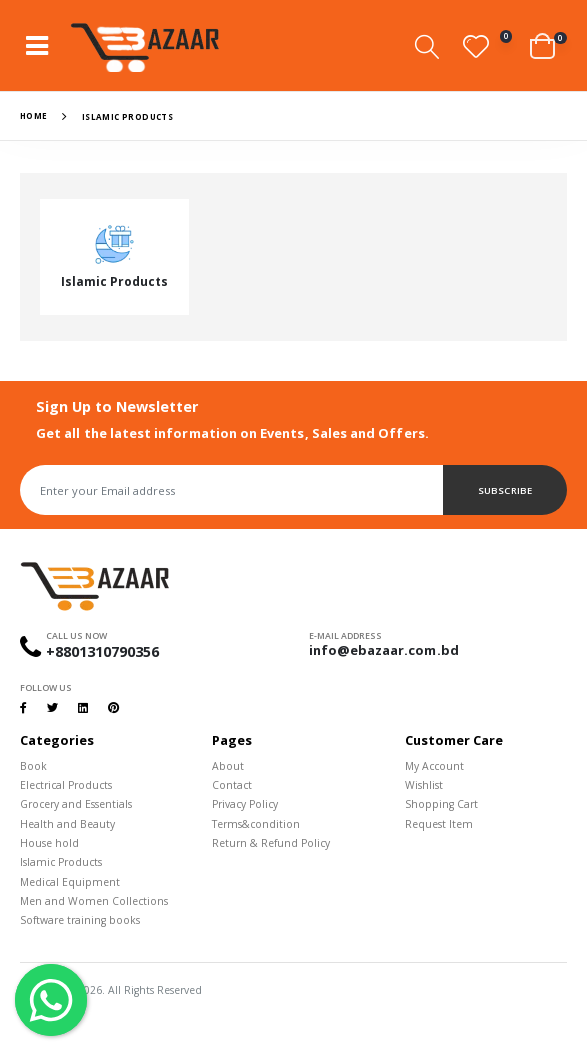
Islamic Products (61, 862)
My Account (434, 766)
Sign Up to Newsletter (117, 406)
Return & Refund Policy (271, 843)
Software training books (80, 920)
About (228, 766)
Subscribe (504, 490)
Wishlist (424, 785)
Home (34, 115)
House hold (49, 843)
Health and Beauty (67, 824)
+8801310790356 (102, 651)
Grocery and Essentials (76, 804)
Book (33, 766)
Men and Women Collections (94, 901)
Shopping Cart (441, 804)
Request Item (439, 824)
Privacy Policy (245, 804)
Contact (232, 785)
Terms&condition (256, 824)
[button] (427, 46)
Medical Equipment (70, 882)
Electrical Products (66, 785)
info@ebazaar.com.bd (384, 650)
